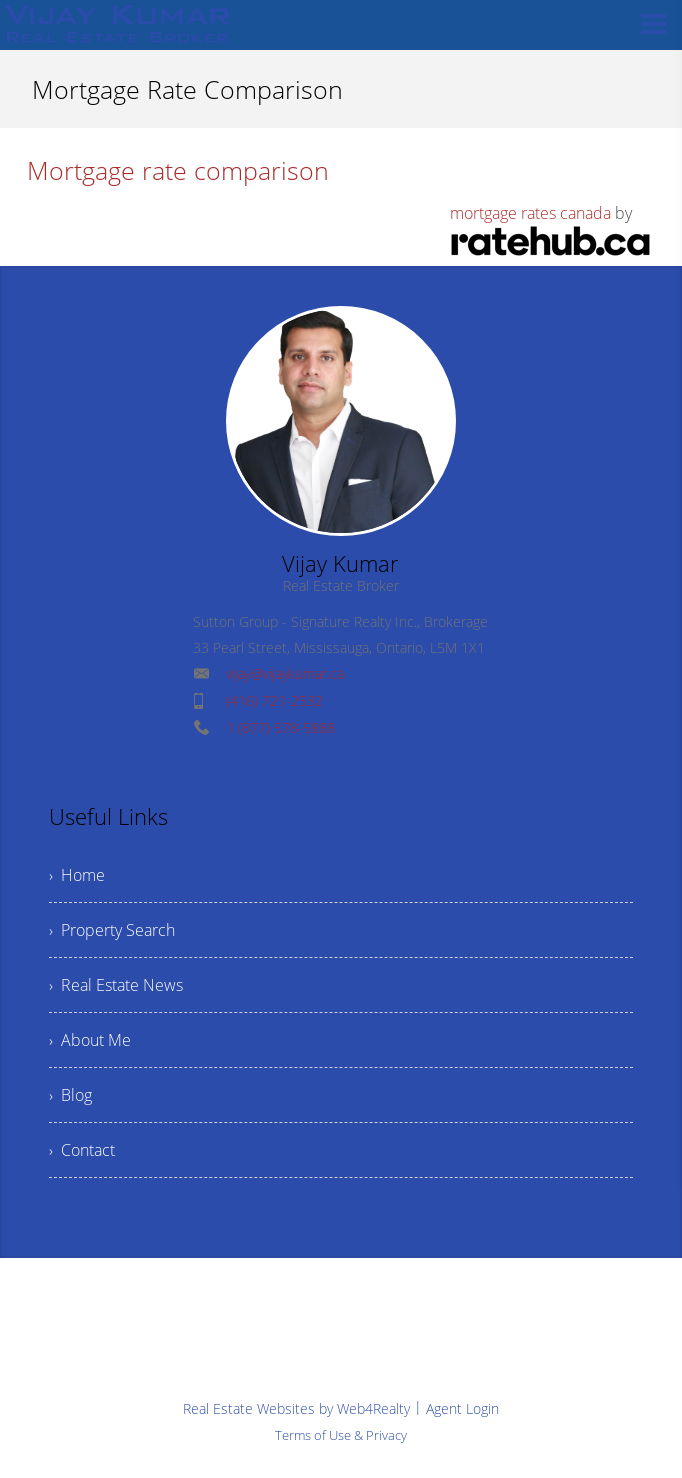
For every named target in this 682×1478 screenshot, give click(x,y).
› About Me (90, 1040)
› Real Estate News (116, 985)
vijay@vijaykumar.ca (285, 673)
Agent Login (462, 1408)
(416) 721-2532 (274, 700)
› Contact (82, 1150)
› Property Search (112, 930)
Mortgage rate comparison (178, 170)
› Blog (70, 1095)
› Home (77, 875)
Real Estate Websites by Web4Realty (296, 1408)
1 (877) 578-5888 (280, 727)
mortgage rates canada (530, 213)
